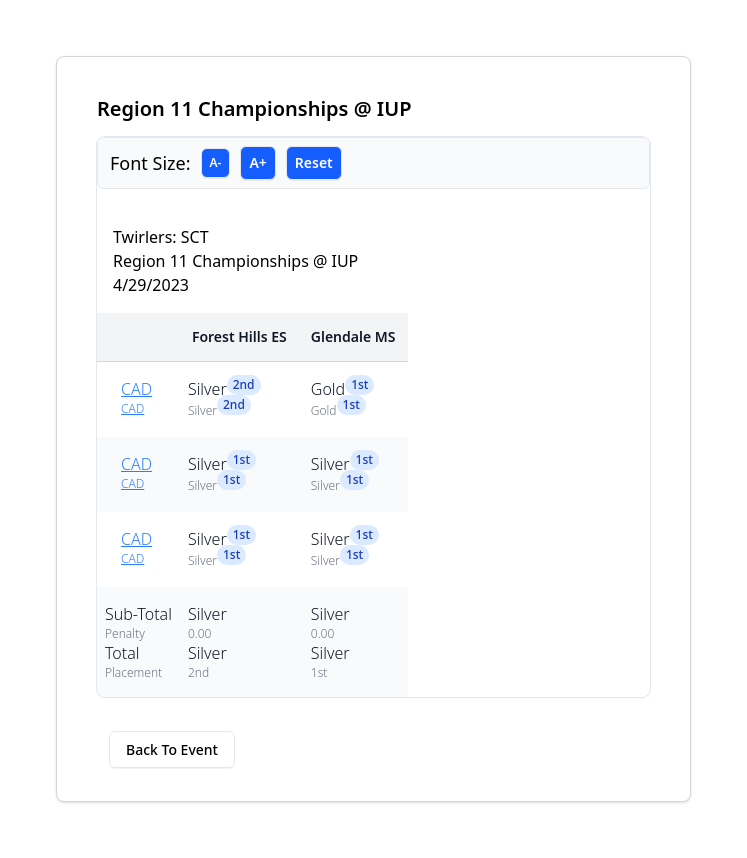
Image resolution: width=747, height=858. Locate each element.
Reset (314, 162)
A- (216, 162)
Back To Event (172, 749)
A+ (257, 162)
